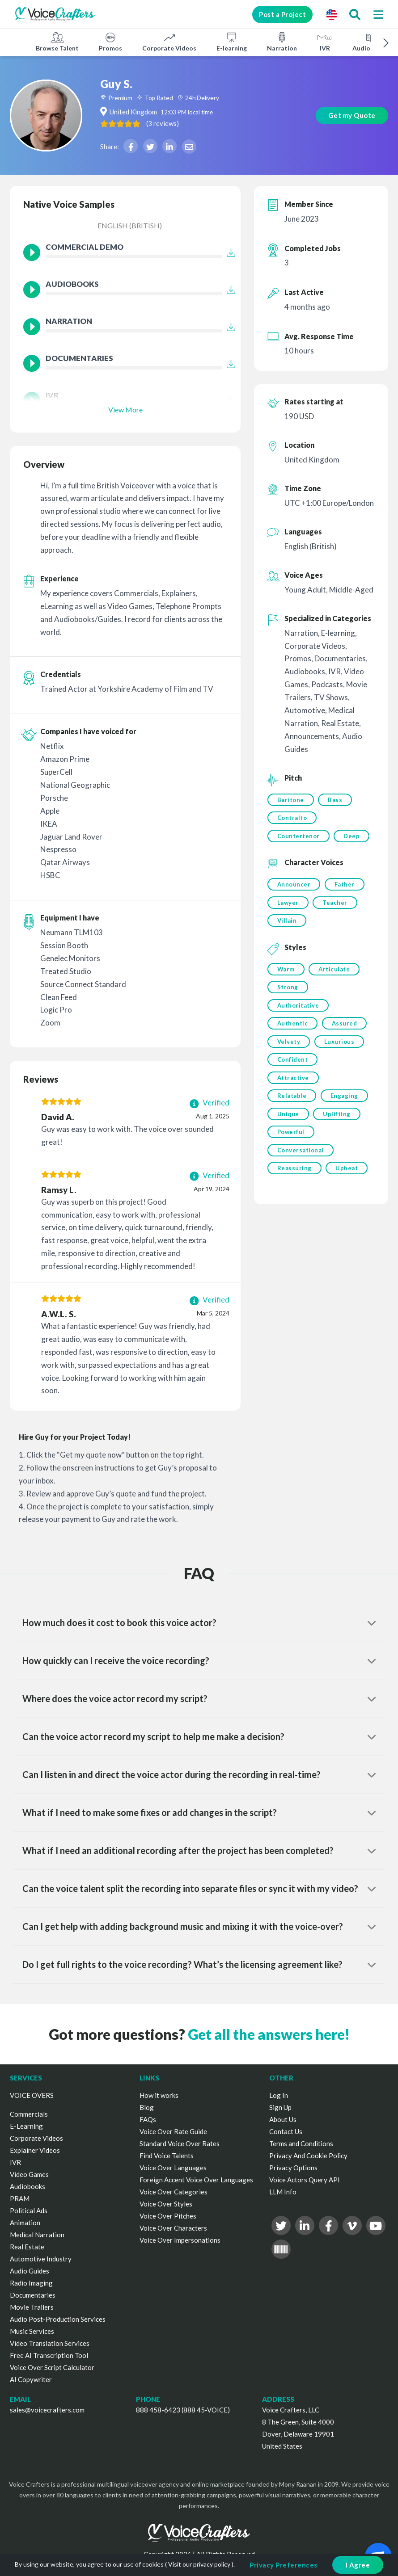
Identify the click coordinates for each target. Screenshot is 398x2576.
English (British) (129, 225)
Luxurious (339, 1043)
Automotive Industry (41, 2259)
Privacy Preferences (284, 2565)
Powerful (291, 1135)
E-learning (231, 41)
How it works (159, 2095)
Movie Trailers (32, 2307)
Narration (282, 41)
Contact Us (285, 2131)
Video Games (29, 2174)
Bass (335, 799)
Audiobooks (370, 41)
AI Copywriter (31, 2379)
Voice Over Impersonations (180, 2240)
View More (125, 409)
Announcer (294, 885)
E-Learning (26, 2126)
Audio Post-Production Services (58, 2319)
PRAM (20, 2198)
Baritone (290, 799)
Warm (286, 970)
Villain (287, 921)
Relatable (292, 1098)
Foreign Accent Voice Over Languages (196, 2180)
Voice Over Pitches (168, 2216)
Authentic (292, 1025)
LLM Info (282, 2192)
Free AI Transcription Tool (49, 2355)
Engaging (344, 1098)
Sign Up (280, 2107)
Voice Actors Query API (304, 2180)
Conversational (300, 1153)
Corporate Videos (169, 41)
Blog (147, 2107)
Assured (344, 1025)
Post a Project (281, 14)
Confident (292, 1062)
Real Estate (27, 2247)
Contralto (292, 818)
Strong (287, 988)
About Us (282, 2119)
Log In (278, 2095)
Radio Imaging (31, 2283)
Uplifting (337, 1117)
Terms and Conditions (301, 2143)
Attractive (293, 1080)
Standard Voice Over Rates (180, 2143)
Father (344, 885)
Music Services (32, 2331)
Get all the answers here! (269, 2034)
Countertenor (298, 836)
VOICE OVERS (32, 2095)
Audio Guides (29, 2271)
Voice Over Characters (173, 2228)
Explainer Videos (35, 2150)
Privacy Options (293, 2168)
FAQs (148, 2119)
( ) (170, 123)
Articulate (334, 970)
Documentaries (32, 2295)
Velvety (289, 1043)
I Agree (358, 2565)
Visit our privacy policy (199, 2564)
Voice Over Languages (173, 2168)
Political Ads (28, 2210)
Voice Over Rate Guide (173, 2131)
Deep (352, 836)
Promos (110, 41)
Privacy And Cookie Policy (308, 2156)
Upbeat (347, 1172)
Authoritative (298, 1007)
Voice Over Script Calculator (52, 2367)
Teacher (335, 903)
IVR (324, 41)
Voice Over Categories (173, 2192)
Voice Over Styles (166, 2204)
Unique (288, 1117)
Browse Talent (57, 41)
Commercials (29, 2114)
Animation (25, 2223)
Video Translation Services (49, 2343)
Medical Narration (37, 2235)
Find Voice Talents (167, 2156)
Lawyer (288, 903)
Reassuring (294, 1172)
